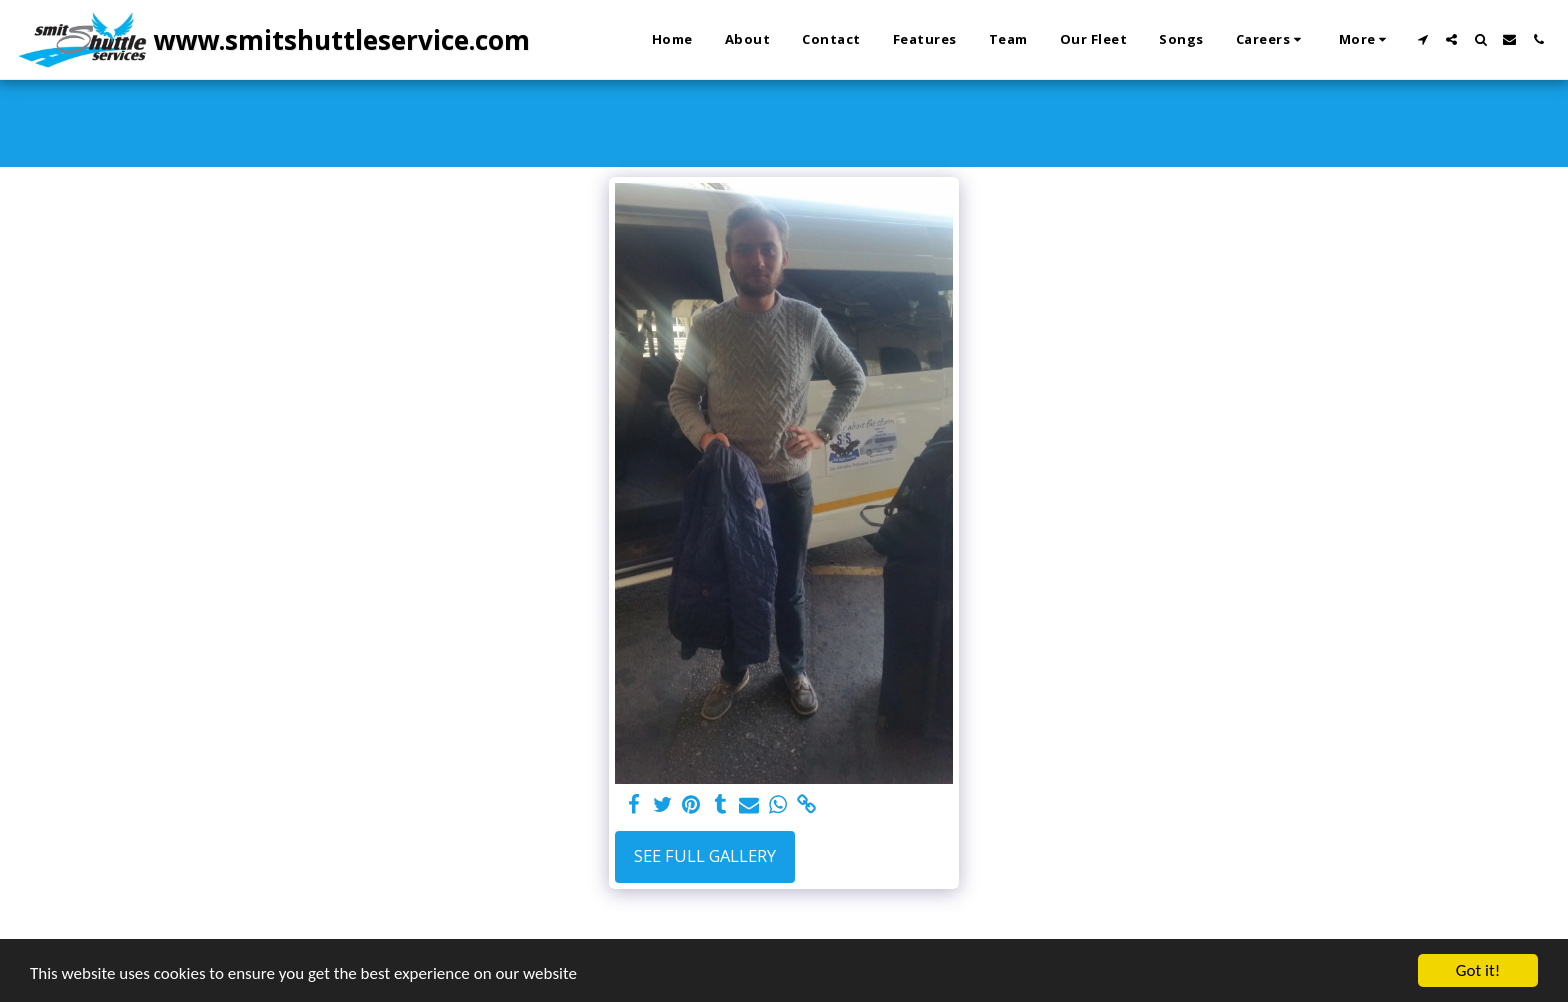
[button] (1271, 40)
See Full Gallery (705, 855)
